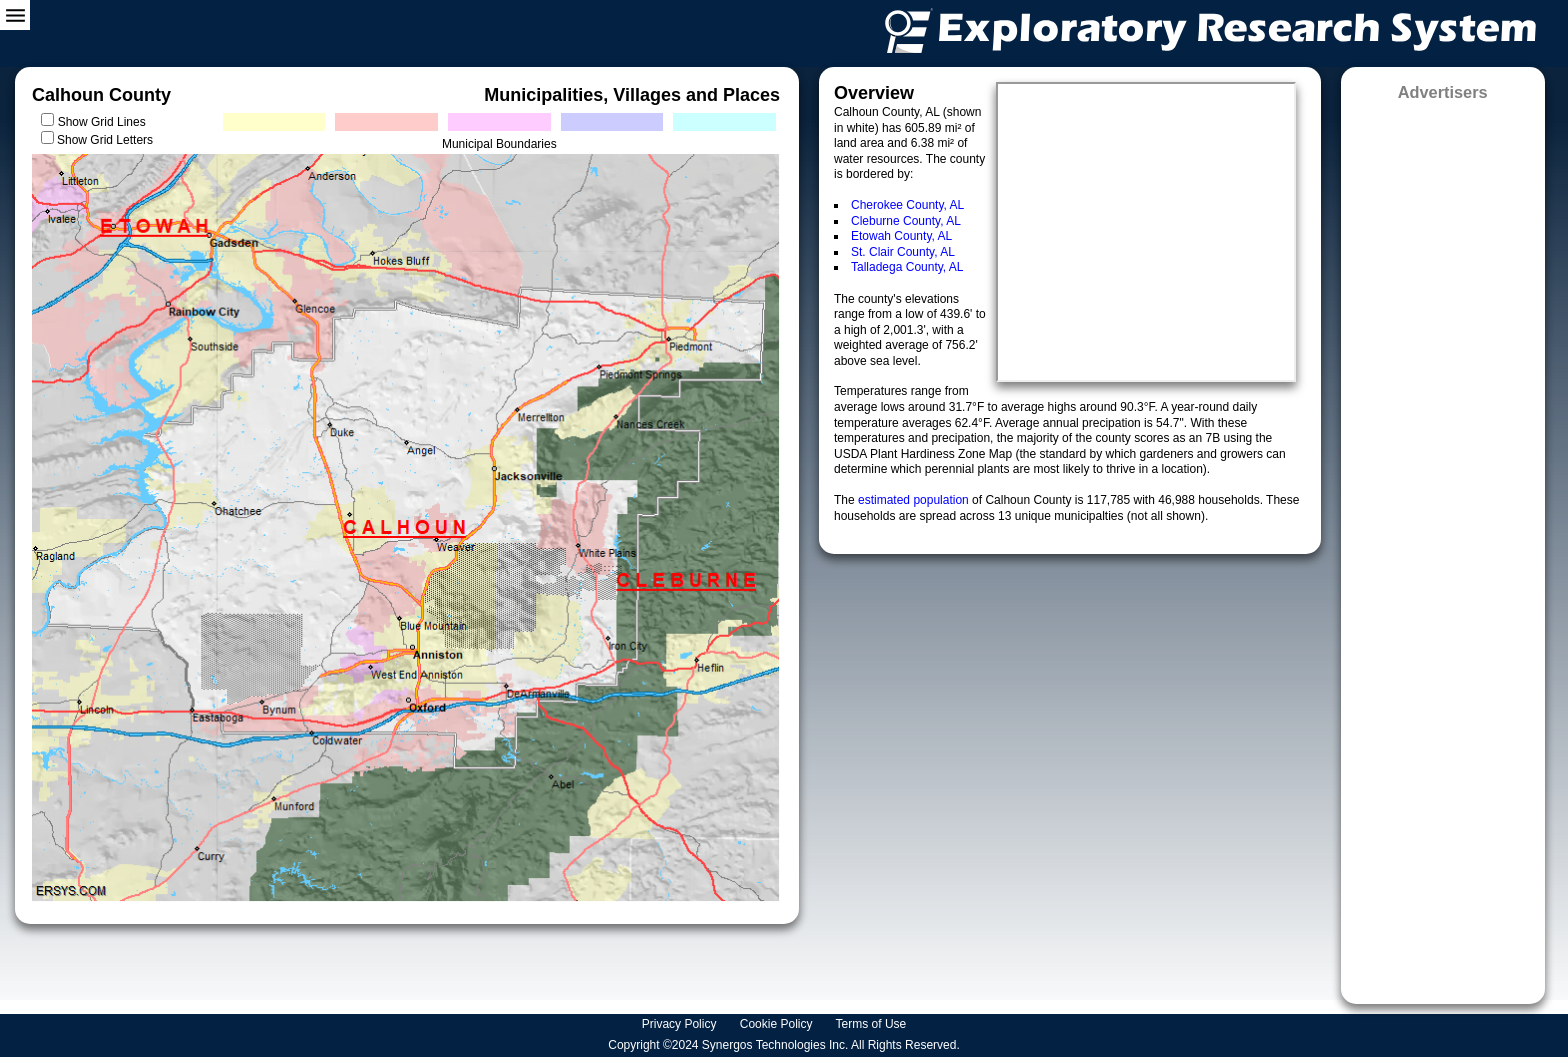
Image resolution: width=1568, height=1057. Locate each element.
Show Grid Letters (105, 140)
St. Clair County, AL (903, 252)
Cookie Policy (778, 1024)
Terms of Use (873, 1024)
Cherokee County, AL (907, 205)
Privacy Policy (681, 1024)
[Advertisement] (1443, 546)
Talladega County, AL (907, 267)
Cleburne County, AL (906, 221)
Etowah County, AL (901, 236)
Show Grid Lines (105, 122)
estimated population (915, 500)
